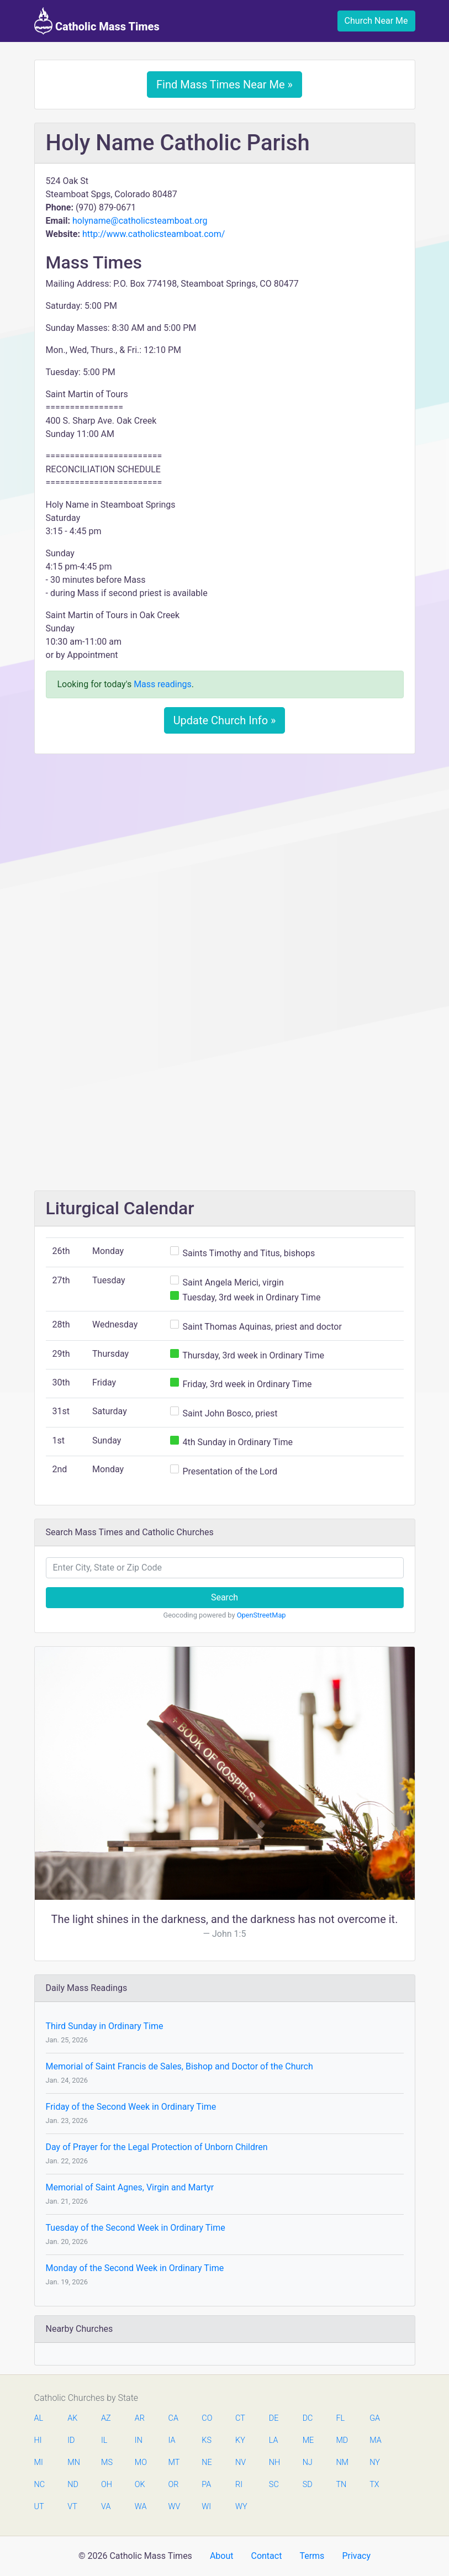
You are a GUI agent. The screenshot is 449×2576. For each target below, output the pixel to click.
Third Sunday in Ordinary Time (104, 2026)
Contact (266, 2556)
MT (173, 2462)
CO (207, 2418)
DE (274, 2418)
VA (105, 2506)
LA (273, 2440)
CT (240, 2418)
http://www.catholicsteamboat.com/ (153, 234)
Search (224, 1597)
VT (72, 2506)
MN (72, 2462)
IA (172, 2440)
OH (106, 2484)
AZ (106, 2418)
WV (173, 2506)
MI (38, 2462)
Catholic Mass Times (97, 21)
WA (140, 2506)
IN (138, 2440)
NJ (308, 2462)
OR (173, 2484)
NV (240, 2462)
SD (308, 2484)
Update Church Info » (224, 720)
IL (104, 2440)
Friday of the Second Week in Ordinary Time (131, 2106)
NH (274, 2462)
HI (38, 2440)
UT (39, 2506)
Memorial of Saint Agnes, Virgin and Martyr (130, 2187)
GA (374, 2418)
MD (341, 2440)
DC (308, 2418)
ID (71, 2440)
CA (173, 2418)
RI (238, 2484)
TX (374, 2484)
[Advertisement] (224, 844)
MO (140, 2462)
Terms (311, 2556)
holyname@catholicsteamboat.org (140, 220)
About (222, 2556)
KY (240, 2440)
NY (374, 2462)
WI (206, 2506)
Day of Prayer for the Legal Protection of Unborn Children (157, 2147)
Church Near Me (376, 20)
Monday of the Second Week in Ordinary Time (135, 2268)
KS (207, 2440)
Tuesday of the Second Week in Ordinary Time (135, 2227)
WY (240, 2506)
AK (72, 2418)
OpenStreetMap (261, 1615)
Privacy (356, 2556)
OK (140, 2484)
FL (340, 2418)
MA (375, 2440)
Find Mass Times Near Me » (224, 84)
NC (39, 2484)
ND (72, 2484)
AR (140, 2418)
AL (39, 2418)
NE (207, 2462)
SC (274, 2484)
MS (106, 2462)
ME (308, 2440)
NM (341, 2462)
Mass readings (163, 684)
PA (206, 2484)
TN (341, 2484)
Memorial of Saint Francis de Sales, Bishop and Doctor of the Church (179, 2066)
